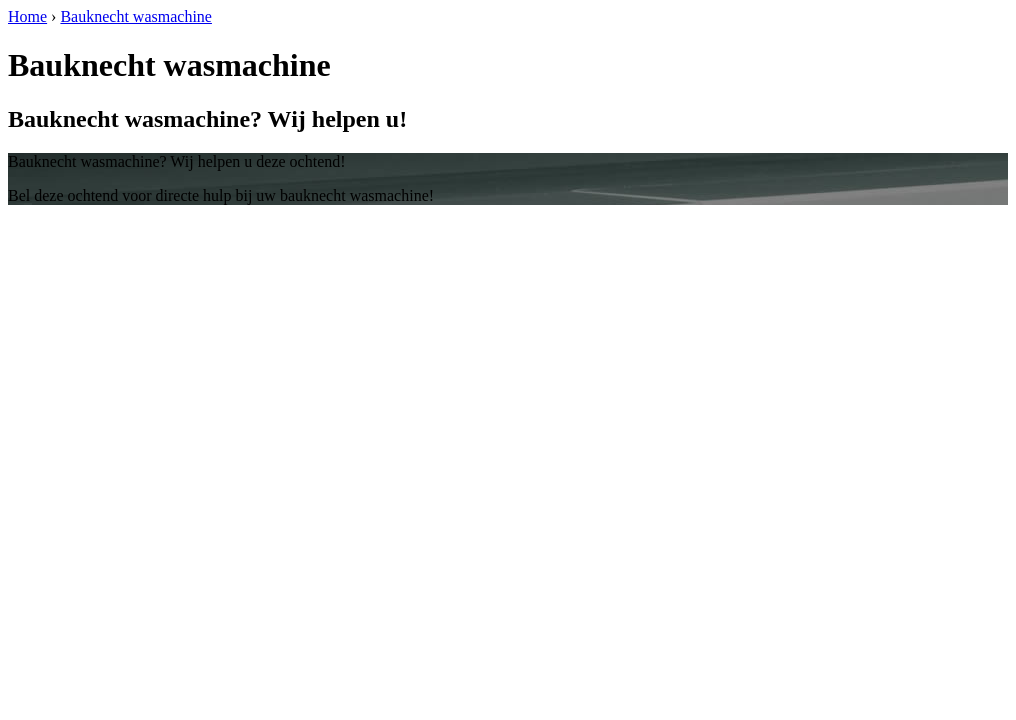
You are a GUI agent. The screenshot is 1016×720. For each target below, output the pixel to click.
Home (27, 16)
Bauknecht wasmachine (136, 16)
